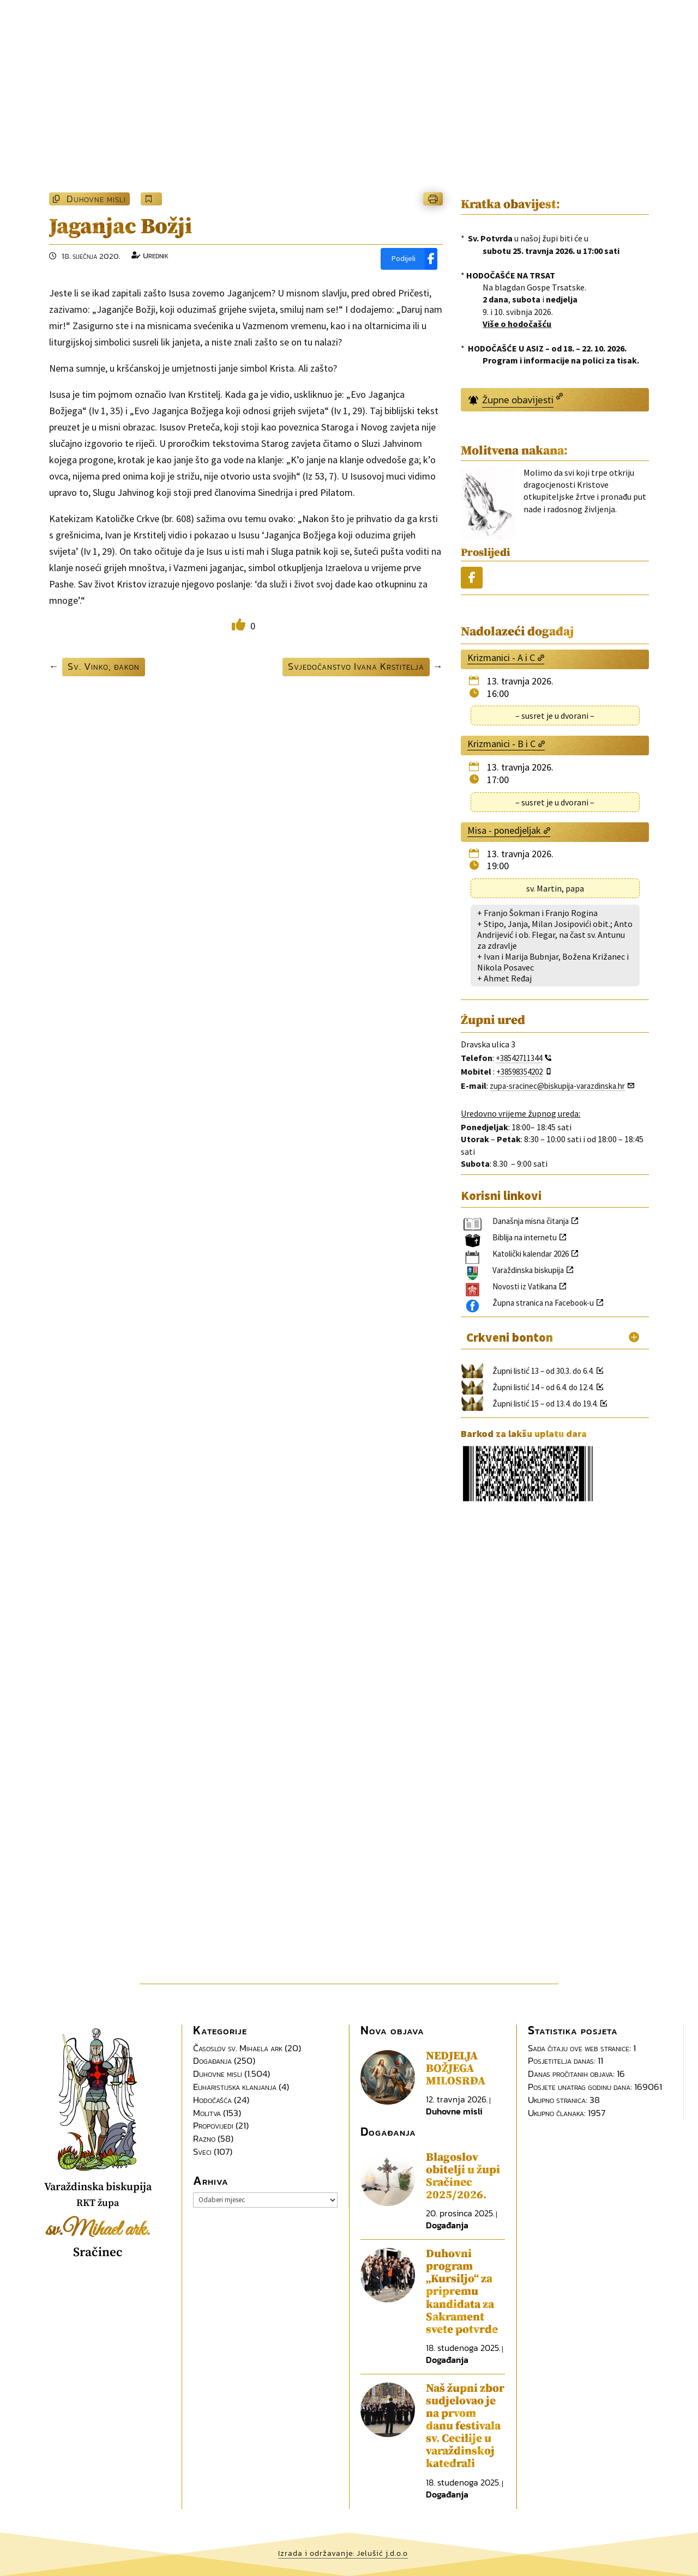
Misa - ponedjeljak (504, 830)
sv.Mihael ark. (98, 2230)
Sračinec (98, 2252)
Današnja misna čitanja (530, 1221)
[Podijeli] (409, 259)
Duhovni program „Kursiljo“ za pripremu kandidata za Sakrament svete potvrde (462, 2292)
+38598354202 (519, 1071)
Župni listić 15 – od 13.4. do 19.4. (545, 1403)
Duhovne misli (96, 198)
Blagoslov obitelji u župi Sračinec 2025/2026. (463, 2176)
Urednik (156, 255)
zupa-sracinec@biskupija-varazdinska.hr (557, 1086)
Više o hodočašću (517, 323)
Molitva (207, 2113)
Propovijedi (213, 2125)
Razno (204, 2138)
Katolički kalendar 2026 (530, 1253)
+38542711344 (519, 1058)
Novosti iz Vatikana (524, 1286)
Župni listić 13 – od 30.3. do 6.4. (543, 1371)
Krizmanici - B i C (501, 743)
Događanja (212, 2060)
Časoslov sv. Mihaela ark (237, 2048)
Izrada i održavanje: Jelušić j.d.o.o (343, 2553)
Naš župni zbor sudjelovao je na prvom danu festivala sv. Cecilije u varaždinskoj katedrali (465, 2426)
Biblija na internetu (524, 1237)
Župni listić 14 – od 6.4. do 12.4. (543, 1387)
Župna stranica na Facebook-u (543, 1303)
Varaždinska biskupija (528, 1270)
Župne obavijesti (517, 399)
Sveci (202, 2151)
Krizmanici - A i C (501, 657)
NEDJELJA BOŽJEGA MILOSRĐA (455, 2068)
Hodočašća (212, 2100)
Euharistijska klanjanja (234, 2087)
